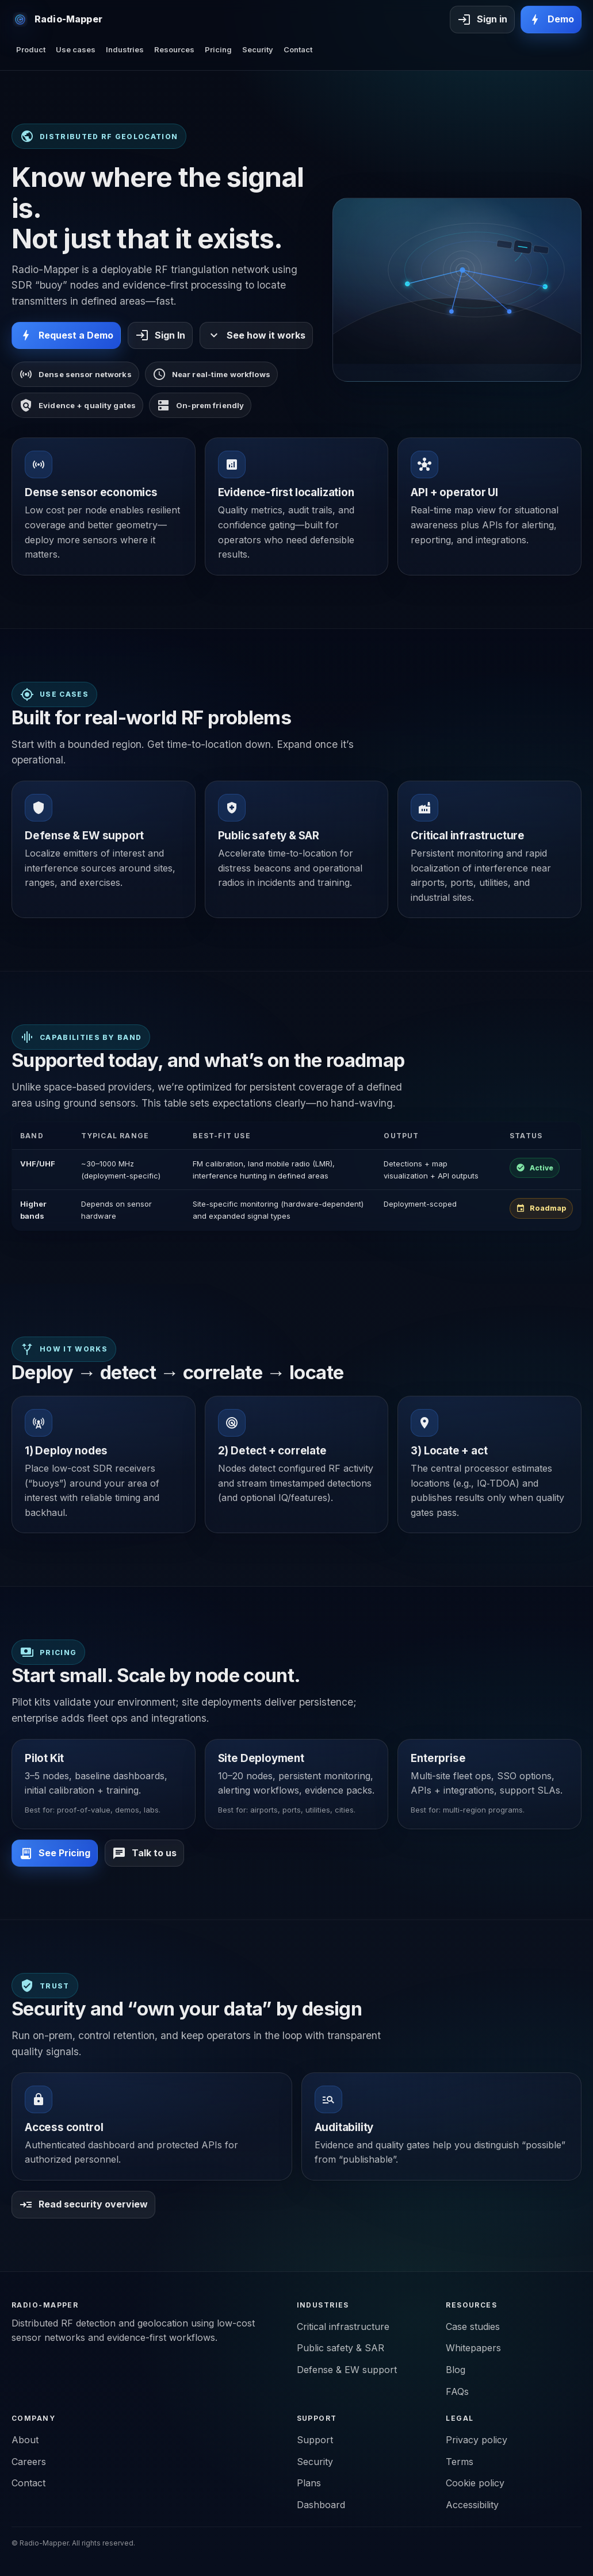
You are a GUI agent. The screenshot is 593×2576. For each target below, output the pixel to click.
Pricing (218, 49)
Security (257, 49)
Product (30, 49)
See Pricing (54, 1853)
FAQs (457, 2391)
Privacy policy (476, 2440)
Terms (459, 2461)
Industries (125, 49)
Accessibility (472, 2504)
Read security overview (83, 2205)
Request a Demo (66, 335)
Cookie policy (475, 2483)
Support (315, 2440)
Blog (455, 2369)
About (25, 2440)
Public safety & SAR (340, 2348)
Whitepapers (473, 2348)
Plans (309, 2483)
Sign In (160, 335)
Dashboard (321, 2504)
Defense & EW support (347, 2369)
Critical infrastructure (343, 2326)
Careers (29, 2461)
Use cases (75, 49)
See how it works (256, 335)
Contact (298, 49)
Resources (174, 49)
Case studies (473, 2326)
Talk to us (144, 1853)
